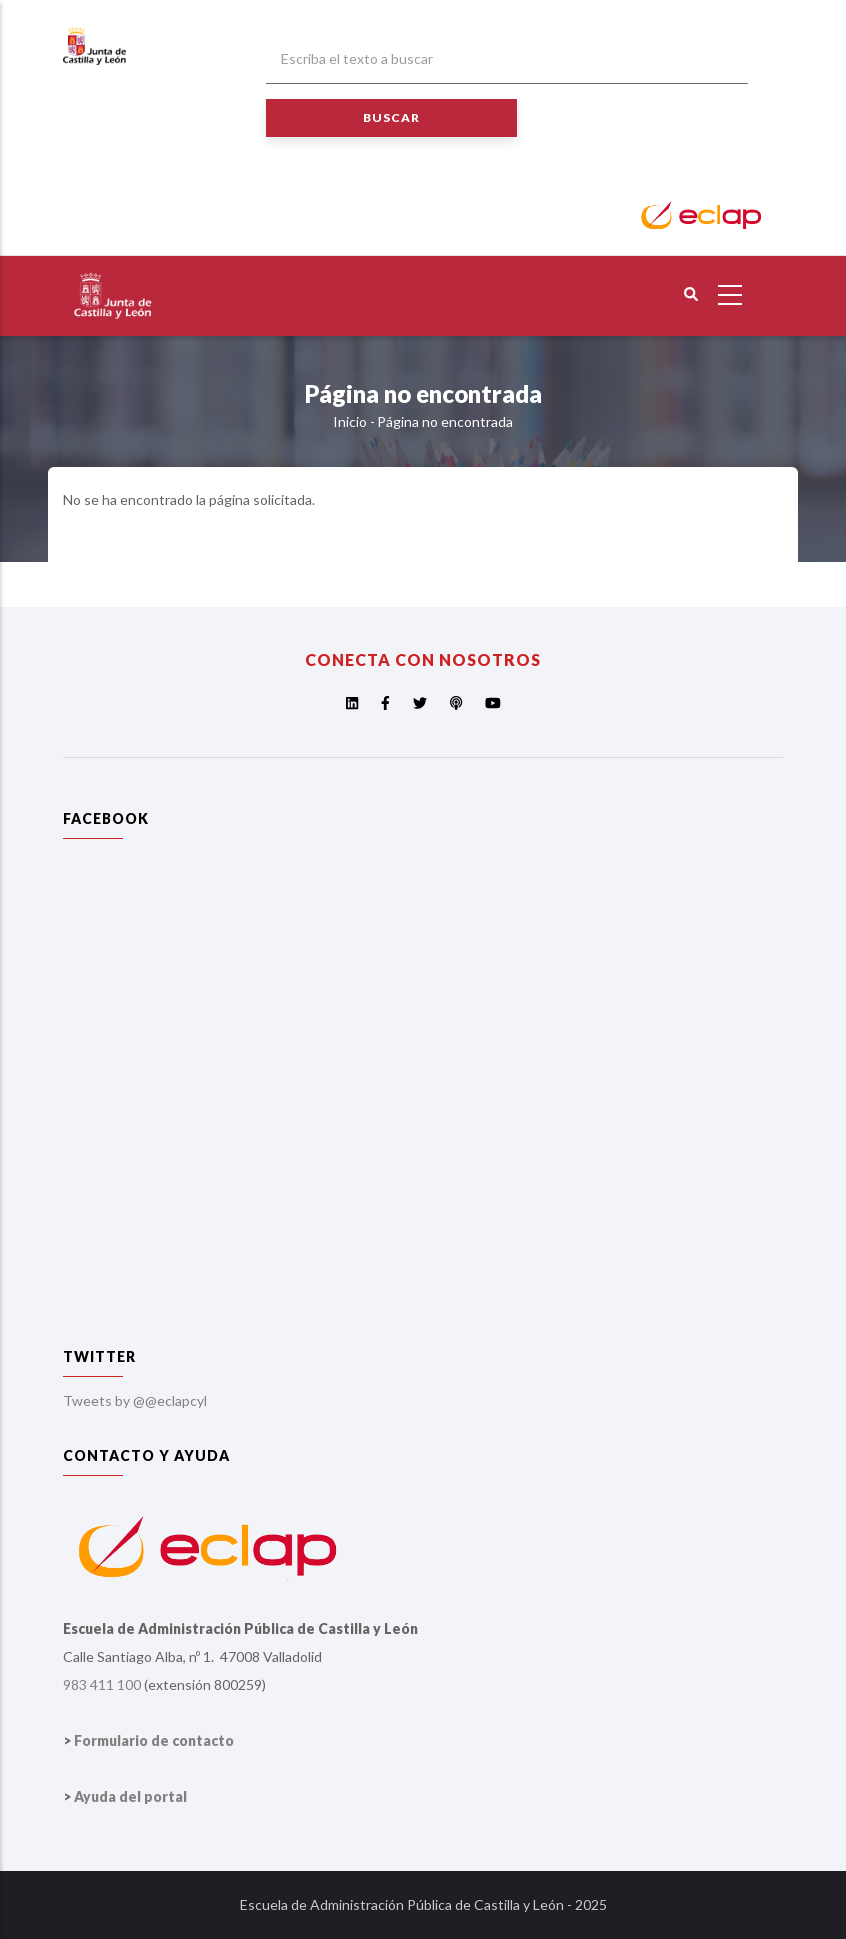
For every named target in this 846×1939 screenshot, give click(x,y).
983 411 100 (102, 1684)
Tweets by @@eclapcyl (135, 1400)
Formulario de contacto (154, 1740)
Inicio (350, 421)
